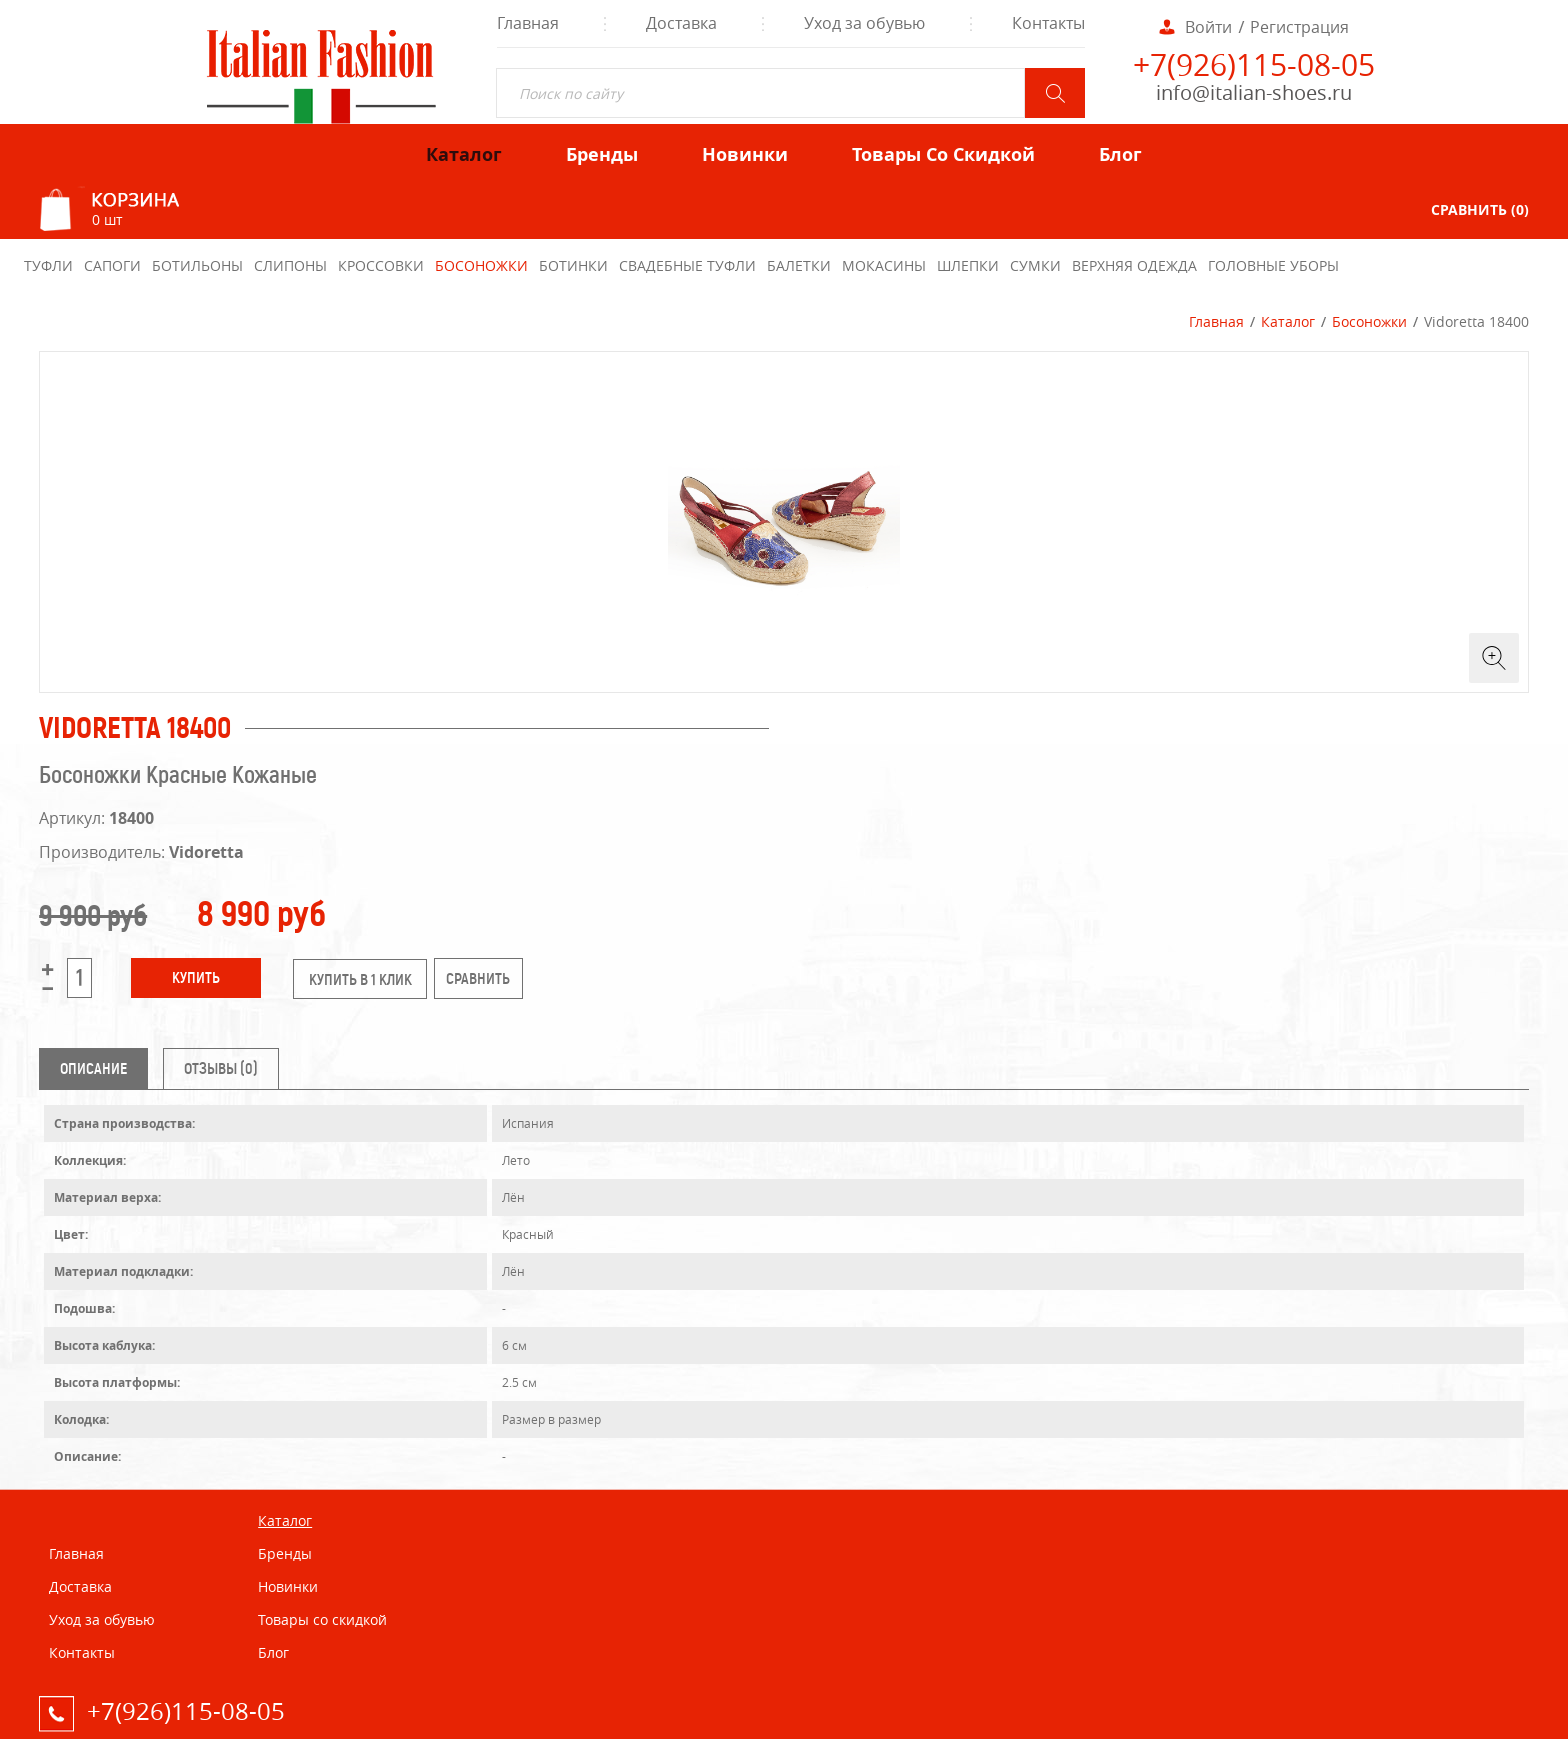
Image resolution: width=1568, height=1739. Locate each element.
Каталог (1288, 321)
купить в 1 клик (360, 979)
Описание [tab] (93, 1068)
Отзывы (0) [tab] (221, 1068)
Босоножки (1369, 321)
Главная (1216, 321)
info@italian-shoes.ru (1254, 92)
